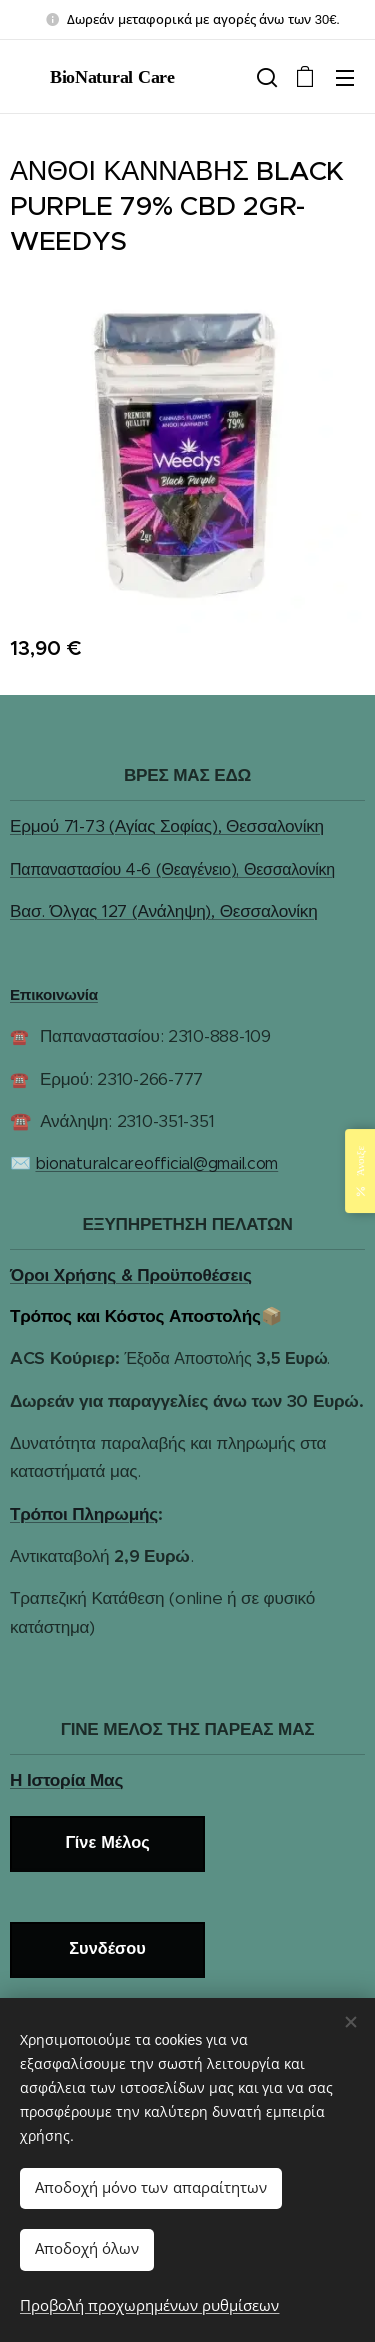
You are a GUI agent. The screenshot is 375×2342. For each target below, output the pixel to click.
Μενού (345, 78)
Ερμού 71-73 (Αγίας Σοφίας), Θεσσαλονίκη (167, 827)
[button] (265, 77)
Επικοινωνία (54, 994)
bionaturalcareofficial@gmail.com (156, 1164)
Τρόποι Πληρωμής (84, 1514)
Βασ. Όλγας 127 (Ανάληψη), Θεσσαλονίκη (163, 912)
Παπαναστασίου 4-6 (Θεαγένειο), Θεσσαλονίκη (172, 869)
